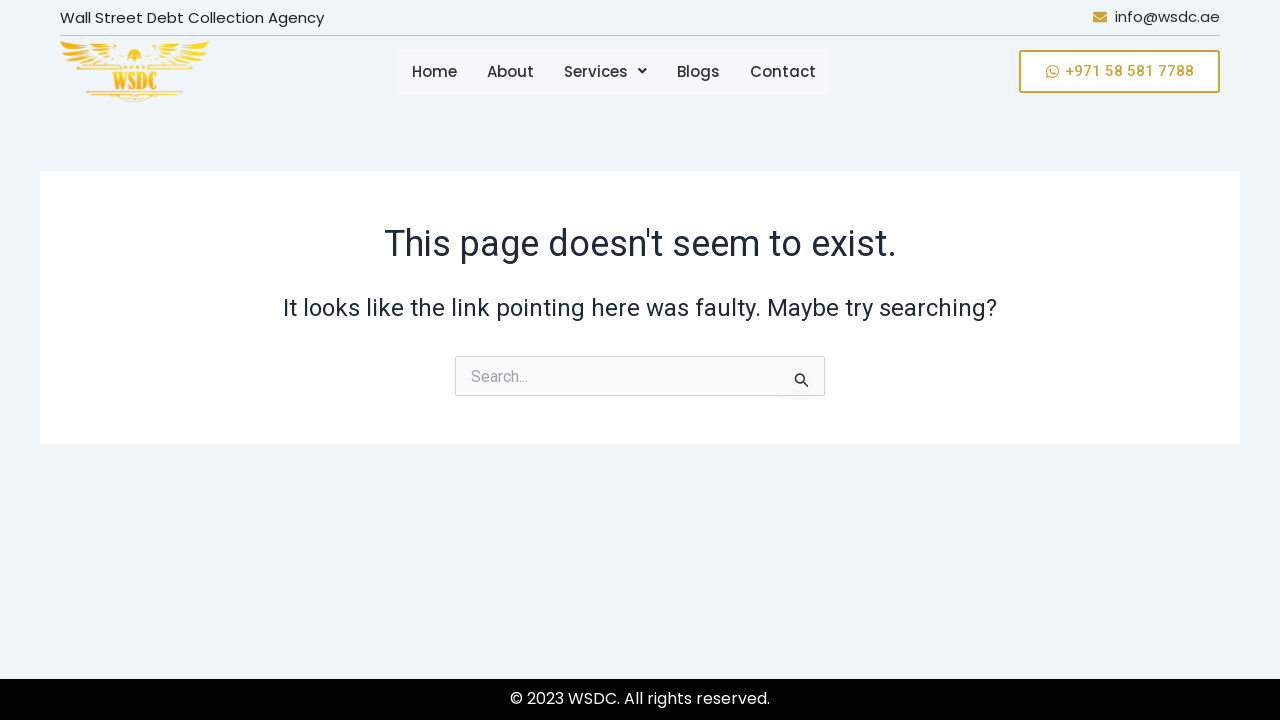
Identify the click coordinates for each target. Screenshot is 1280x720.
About (510, 71)
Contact (783, 71)
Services (605, 71)
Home (434, 71)
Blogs (698, 71)
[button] (605, 71)
